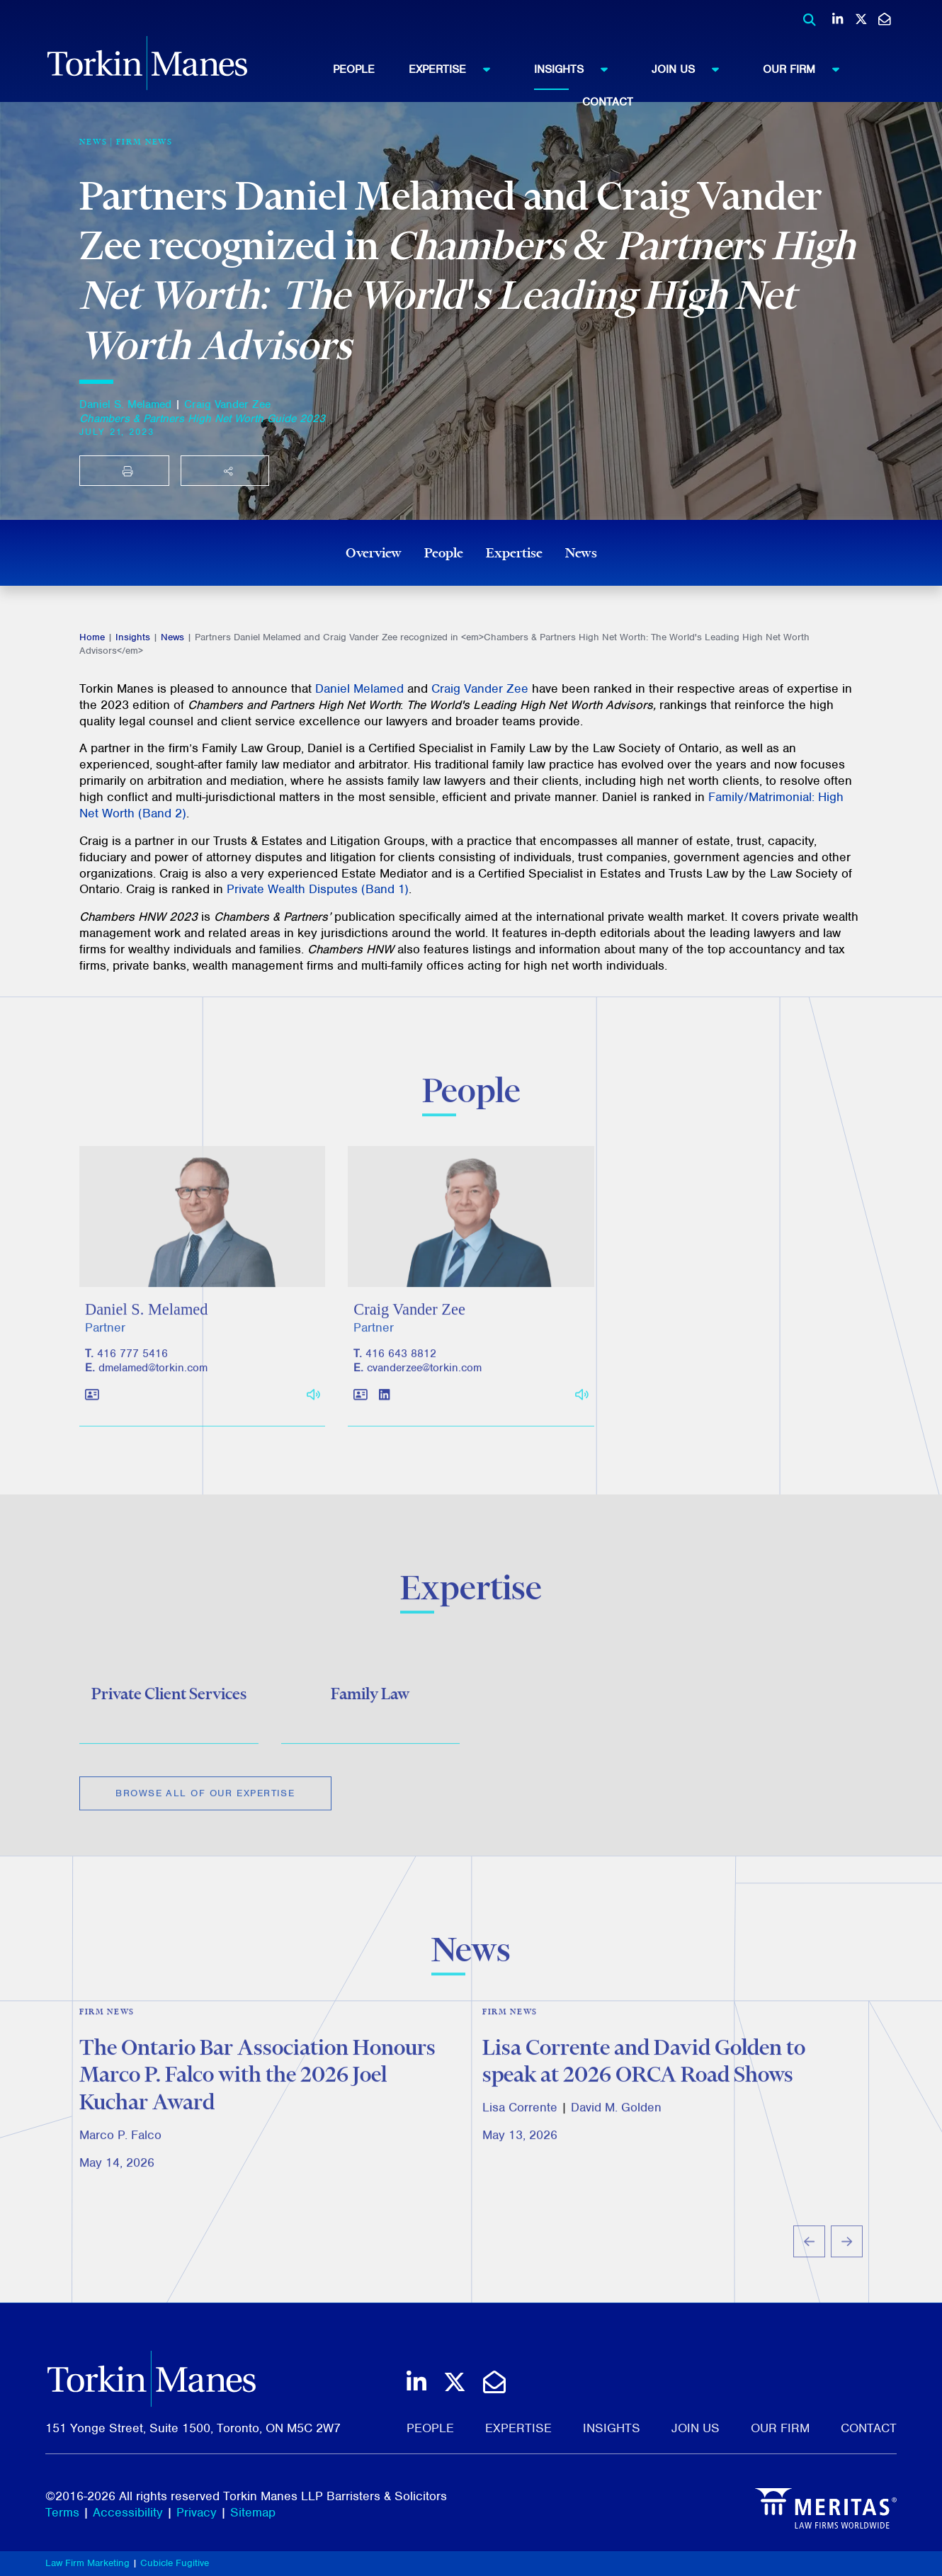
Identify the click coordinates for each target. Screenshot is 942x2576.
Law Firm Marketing (87, 2563)
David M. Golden (616, 2125)
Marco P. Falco (120, 2152)
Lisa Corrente (519, 2125)
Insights (577, 69)
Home (92, 637)
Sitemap (253, 2512)
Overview (374, 552)
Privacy (196, 2512)
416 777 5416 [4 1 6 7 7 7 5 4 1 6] (132, 1373)
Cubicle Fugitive (174, 2563)
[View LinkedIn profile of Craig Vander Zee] (384, 1415)
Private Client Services (168, 1707)
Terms (62, 2512)
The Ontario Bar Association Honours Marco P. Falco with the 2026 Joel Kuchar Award (257, 2092)
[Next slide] (847, 2260)
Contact (607, 102)
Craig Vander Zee (227, 404)
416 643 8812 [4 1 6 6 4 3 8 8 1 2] (400, 1373)
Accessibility (128, 2512)
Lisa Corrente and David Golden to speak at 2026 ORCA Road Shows (643, 2078)
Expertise (456, 69)
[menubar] (608, 82)
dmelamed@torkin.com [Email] (153, 1387)
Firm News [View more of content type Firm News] (144, 141)
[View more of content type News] (93, 141)
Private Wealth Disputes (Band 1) (318, 889)
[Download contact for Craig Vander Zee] (360, 1415)
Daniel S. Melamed (125, 404)
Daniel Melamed (359, 688)
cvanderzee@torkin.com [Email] (424, 1387)
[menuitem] (371, 69)
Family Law (370, 1707)
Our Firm (808, 69)
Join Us (692, 69)
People (354, 69)
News (581, 552)
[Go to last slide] (809, 2260)
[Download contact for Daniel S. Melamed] (92, 1415)
